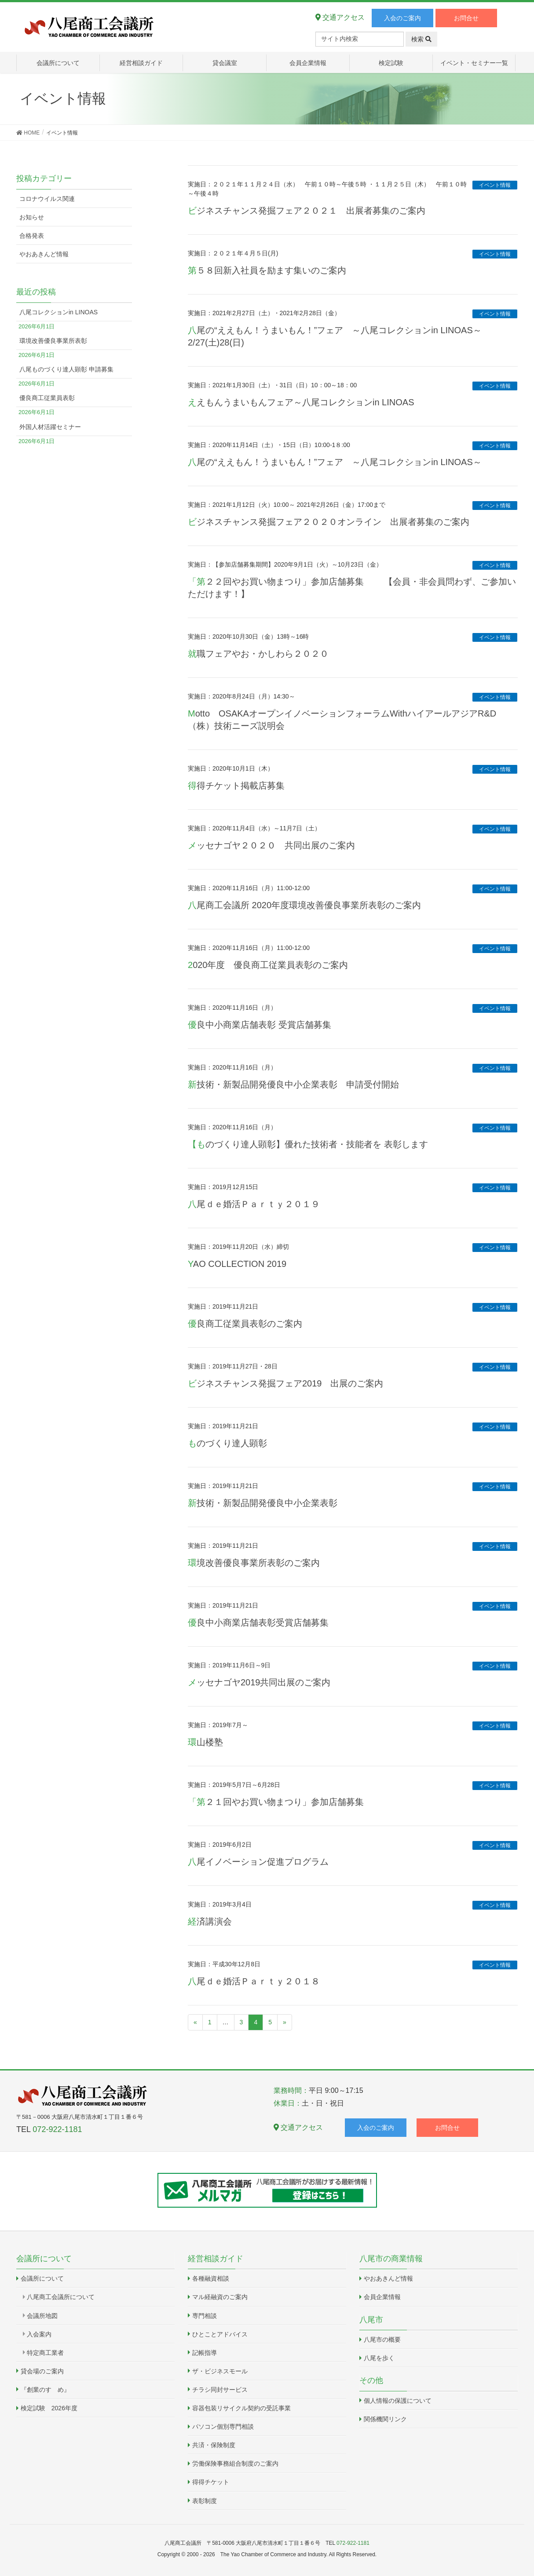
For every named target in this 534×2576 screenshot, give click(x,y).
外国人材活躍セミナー (50, 426)
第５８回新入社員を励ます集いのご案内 (267, 270)
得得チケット (210, 2481)
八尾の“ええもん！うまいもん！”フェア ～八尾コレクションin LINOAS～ (335, 462)
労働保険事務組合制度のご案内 (235, 2463)
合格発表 (31, 235)
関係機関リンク (385, 2419)
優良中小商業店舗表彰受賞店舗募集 (258, 1622)
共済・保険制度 (213, 2445)
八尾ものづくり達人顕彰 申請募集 (66, 369)
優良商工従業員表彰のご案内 (245, 1323)
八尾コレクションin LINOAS (58, 312)
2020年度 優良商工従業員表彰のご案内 (268, 965)
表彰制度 (204, 2500)
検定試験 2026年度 (49, 2408)
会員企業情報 (382, 2296)
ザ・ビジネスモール (220, 2371)
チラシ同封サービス (220, 2389)
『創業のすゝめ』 (45, 2389)
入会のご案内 (402, 18)
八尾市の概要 (382, 2339)
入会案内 (39, 2334)
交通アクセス (340, 17)
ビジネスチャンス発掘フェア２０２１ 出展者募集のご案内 (306, 210)
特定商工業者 (45, 2352)
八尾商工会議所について (61, 2296)
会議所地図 (42, 2315)
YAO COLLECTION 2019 (237, 1264)
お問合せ (466, 18)
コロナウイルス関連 (47, 198)
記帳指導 (204, 2352)
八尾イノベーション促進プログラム (258, 1862)
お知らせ (31, 217)
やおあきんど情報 (44, 254)
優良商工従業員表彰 (47, 397)
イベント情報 (495, 185)
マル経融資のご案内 (220, 2296)
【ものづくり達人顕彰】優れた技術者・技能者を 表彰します (308, 1144)
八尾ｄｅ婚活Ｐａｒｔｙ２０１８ (254, 1981)
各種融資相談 (210, 2278)
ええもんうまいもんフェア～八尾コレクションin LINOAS (301, 402)
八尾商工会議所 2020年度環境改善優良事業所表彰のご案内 (304, 905)
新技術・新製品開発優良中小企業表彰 (262, 1503)
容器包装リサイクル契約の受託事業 (241, 2408)
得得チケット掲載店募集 (236, 785)
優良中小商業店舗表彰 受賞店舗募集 (259, 1025)
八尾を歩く (379, 2357)
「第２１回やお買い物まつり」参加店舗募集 (276, 1802)
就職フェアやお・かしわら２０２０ (258, 654)
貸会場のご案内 (42, 2371)
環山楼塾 (205, 1742)
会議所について (42, 2278)
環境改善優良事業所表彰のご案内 (254, 1563)
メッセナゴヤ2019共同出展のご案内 (259, 1682)
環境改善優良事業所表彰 (53, 340)
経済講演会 (210, 1921)
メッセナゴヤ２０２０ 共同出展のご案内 (271, 845)
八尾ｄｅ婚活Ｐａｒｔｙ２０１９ (254, 1204)
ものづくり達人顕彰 (227, 1443)
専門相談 (204, 2315)
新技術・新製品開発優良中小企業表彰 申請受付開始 (293, 1084)
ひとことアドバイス (220, 2334)
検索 (421, 39)
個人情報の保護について (398, 2400)
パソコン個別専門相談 (223, 2426)
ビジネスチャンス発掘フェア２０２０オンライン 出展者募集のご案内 (328, 522)
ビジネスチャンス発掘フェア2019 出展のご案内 (286, 1383)
